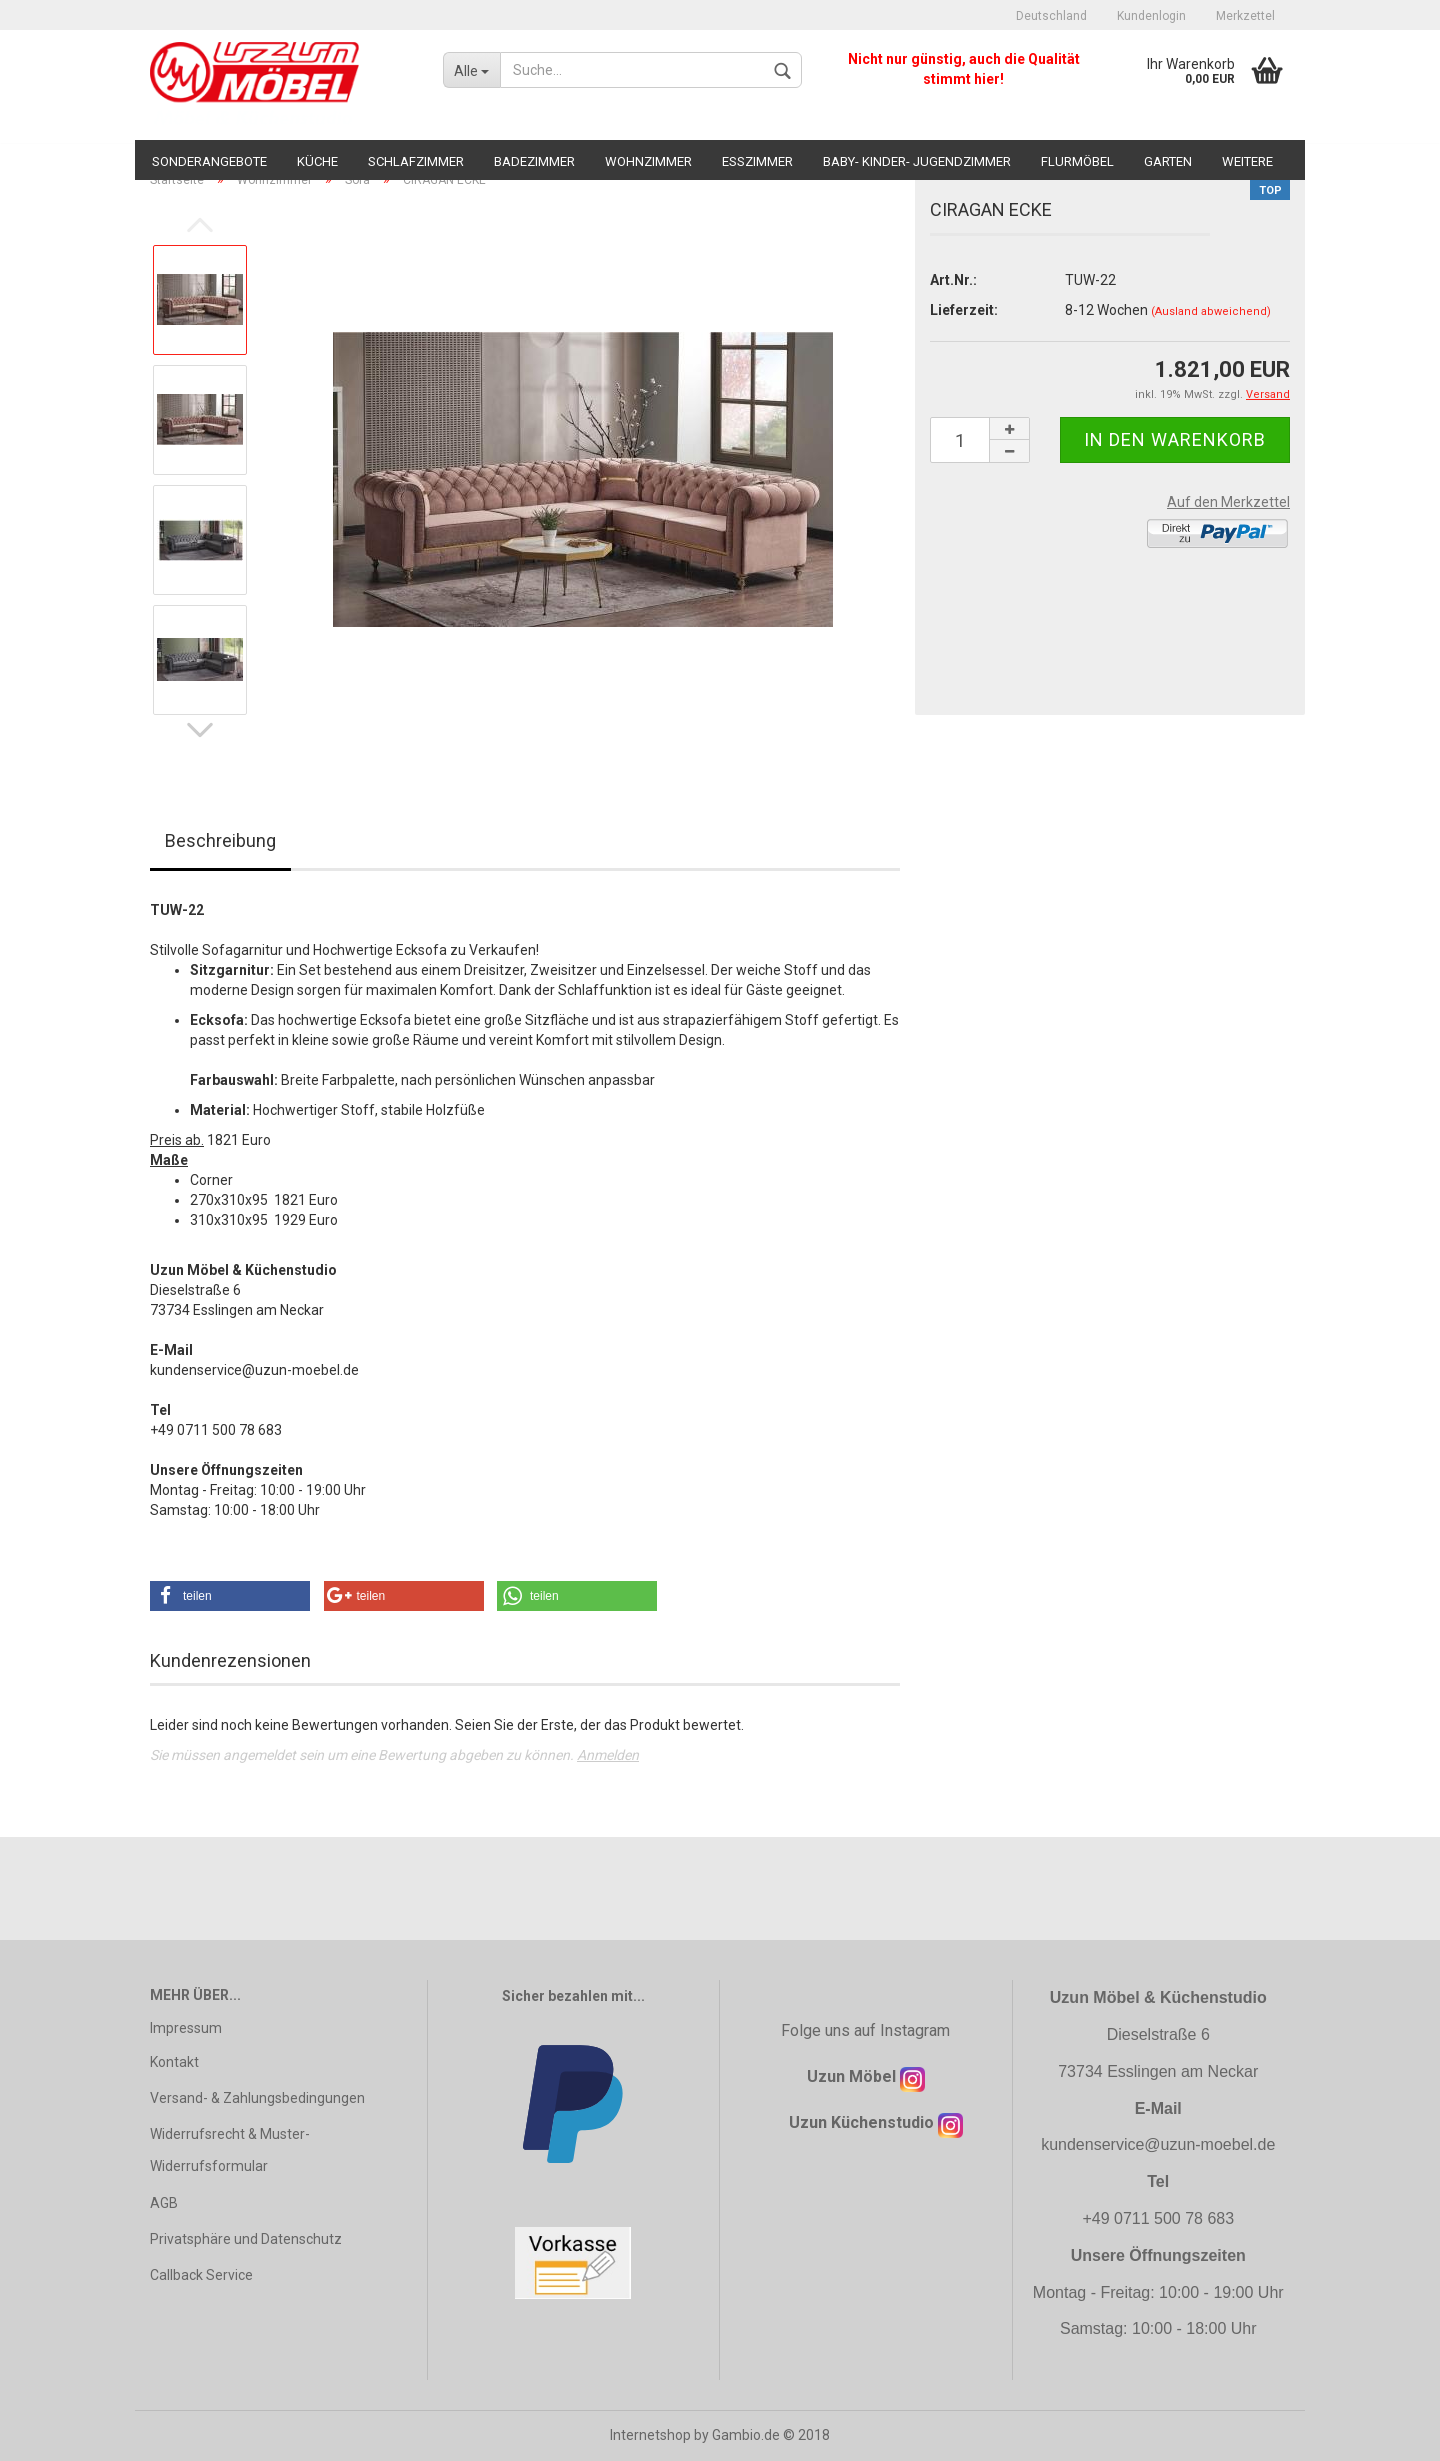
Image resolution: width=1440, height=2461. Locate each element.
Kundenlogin (1151, 16)
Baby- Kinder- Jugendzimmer (917, 161)
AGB (164, 2203)
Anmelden (608, 1755)
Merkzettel (1245, 16)
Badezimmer (534, 161)
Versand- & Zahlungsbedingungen (257, 2098)
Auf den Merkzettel (1228, 502)
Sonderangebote (209, 161)
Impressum (186, 2028)
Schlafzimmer (416, 161)
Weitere (1247, 161)
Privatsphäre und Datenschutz (246, 2239)
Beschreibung (220, 840)
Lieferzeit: (964, 310)
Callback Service (201, 2275)
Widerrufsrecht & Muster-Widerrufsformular (230, 2150)
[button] (230, 1596)
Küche (317, 161)
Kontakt (174, 2062)
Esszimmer (757, 161)
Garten (1168, 161)
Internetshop (650, 2435)
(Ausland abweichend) (1211, 311)
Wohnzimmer (648, 161)
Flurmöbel (1077, 161)
